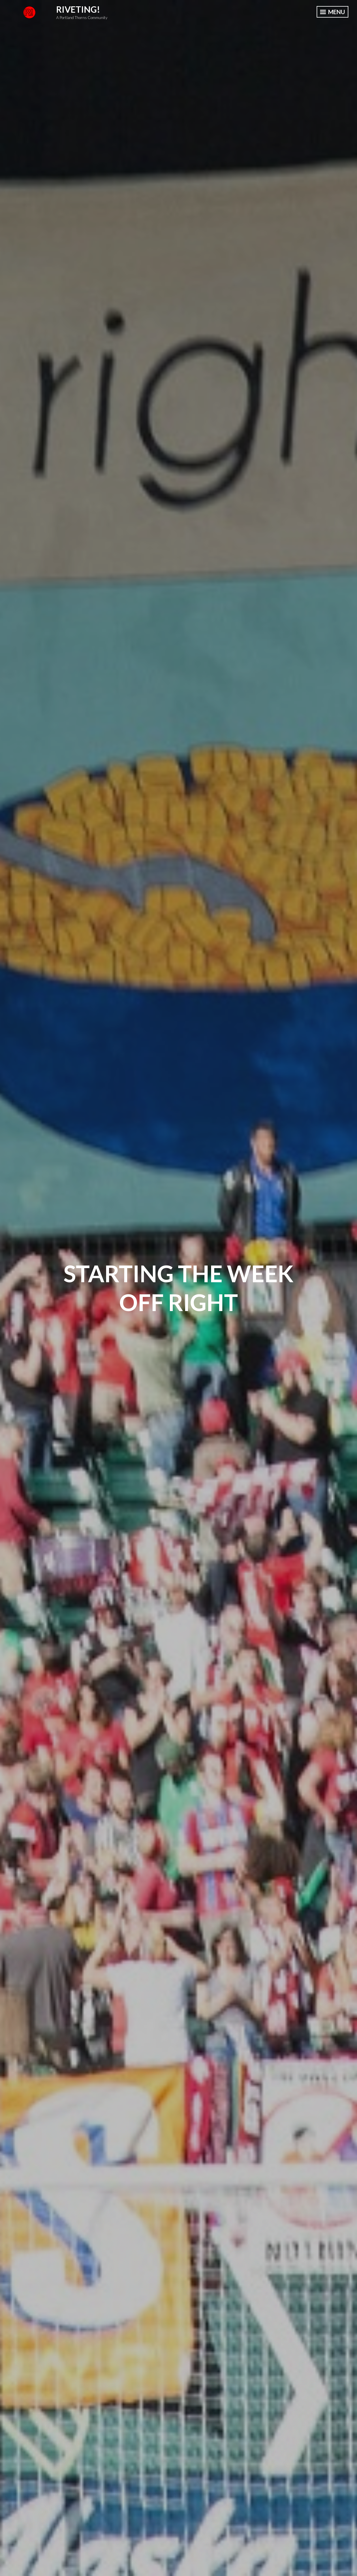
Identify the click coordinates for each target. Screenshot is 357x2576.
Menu (332, 11)
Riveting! (78, 9)
